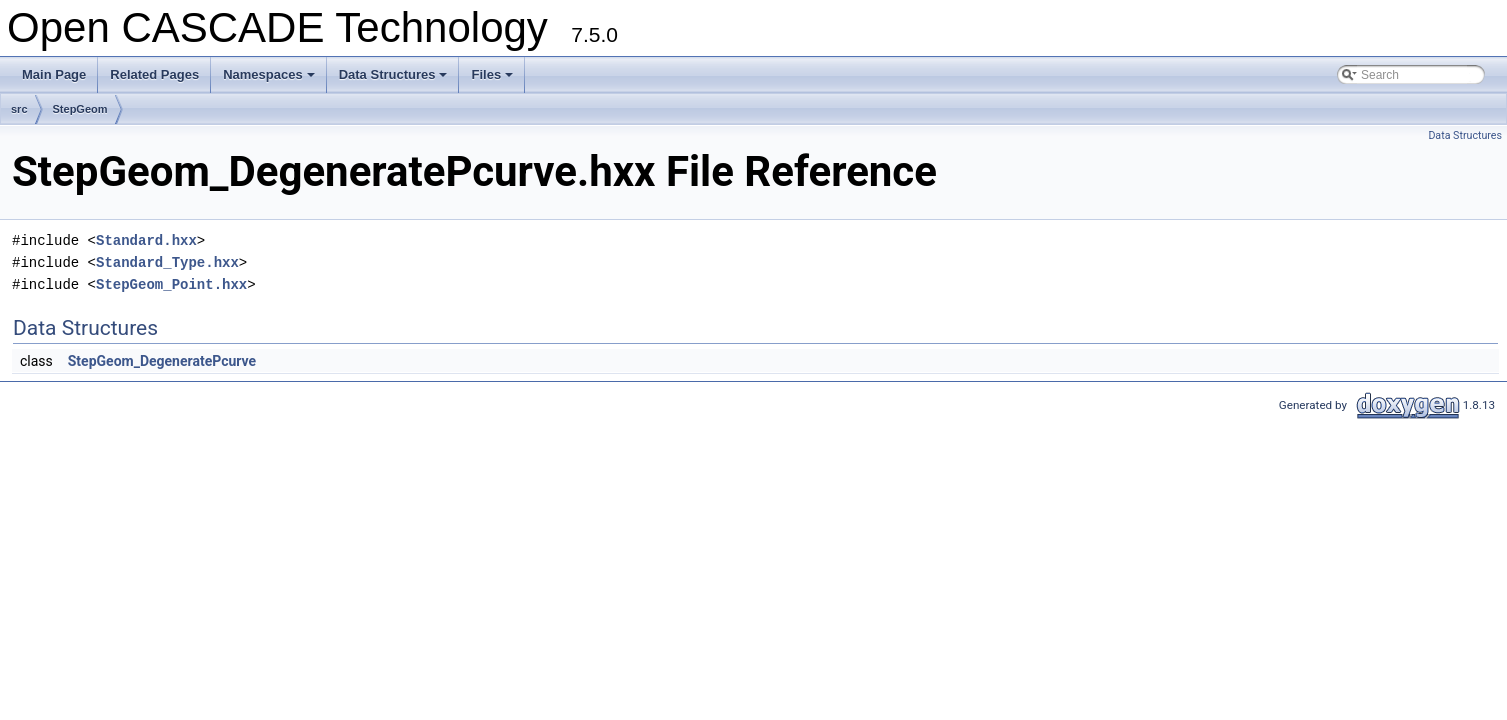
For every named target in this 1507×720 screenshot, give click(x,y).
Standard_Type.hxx (167, 262)
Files (493, 80)
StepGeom (80, 109)
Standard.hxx (146, 240)
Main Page (54, 74)
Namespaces (270, 80)
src (19, 109)
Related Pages (154, 74)
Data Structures (395, 80)
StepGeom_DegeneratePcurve (162, 361)
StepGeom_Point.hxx (171, 284)
